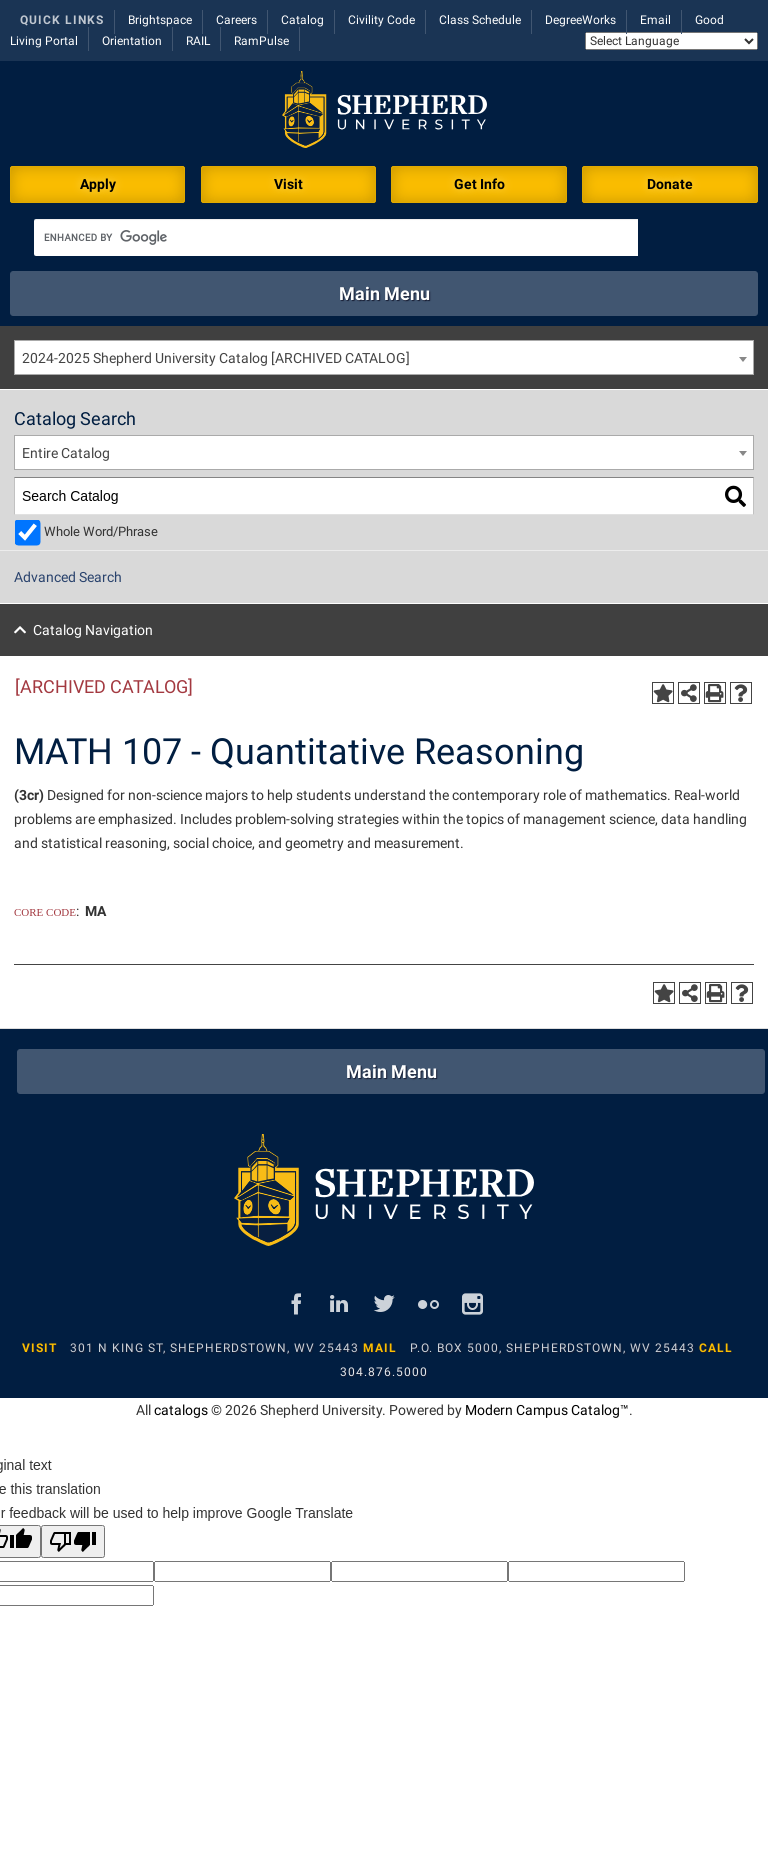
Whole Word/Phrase (101, 531)
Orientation (132, 41)
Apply (98, 184)
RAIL (198, 41)
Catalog (302, 20)
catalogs (181, 1410)
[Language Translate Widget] (671, 41)
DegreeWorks (580, 20)
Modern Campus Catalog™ (547, 1410)
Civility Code (381, 20)
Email (655, 20)
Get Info (479, 184)
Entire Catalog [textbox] (66, 453)
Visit (288, 184)
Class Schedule (480, 20)
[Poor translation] (73, 1541)
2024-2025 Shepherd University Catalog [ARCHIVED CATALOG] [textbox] (216, 358)
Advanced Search (68, 577)
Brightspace (160, 20)
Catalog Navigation (93, 630)
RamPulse (261, 41)
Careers (236, 20)
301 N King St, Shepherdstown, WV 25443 (214, 1348)
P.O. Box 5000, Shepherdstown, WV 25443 (552, 1348)
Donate (670, 184)
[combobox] (384, 357)
